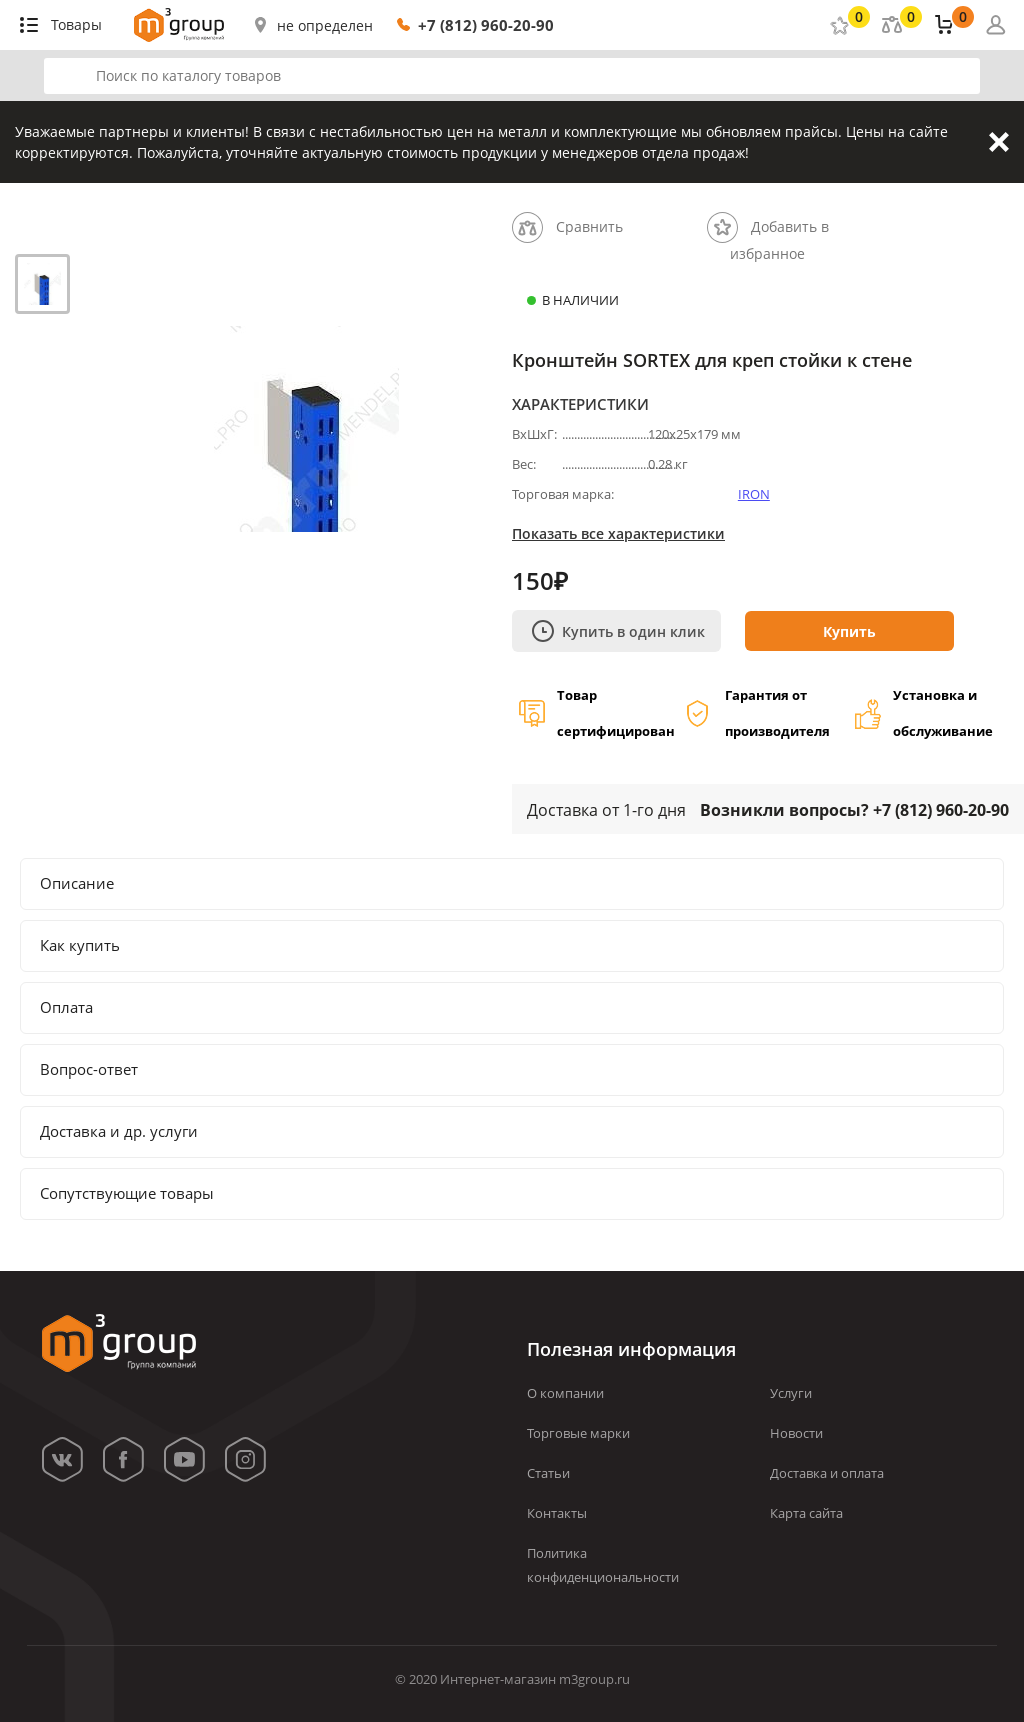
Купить (849, 631)
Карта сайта (806, 1513)
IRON (754, 494)
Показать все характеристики (618, 533)
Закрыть (999, 142)
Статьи (548, 1473)
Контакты (557, 1513)
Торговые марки (578, 1433)
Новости (796, 1433)
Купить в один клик (618, 631)
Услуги (791, 1393)
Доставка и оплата (827, 1473)
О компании (565, 1393)
